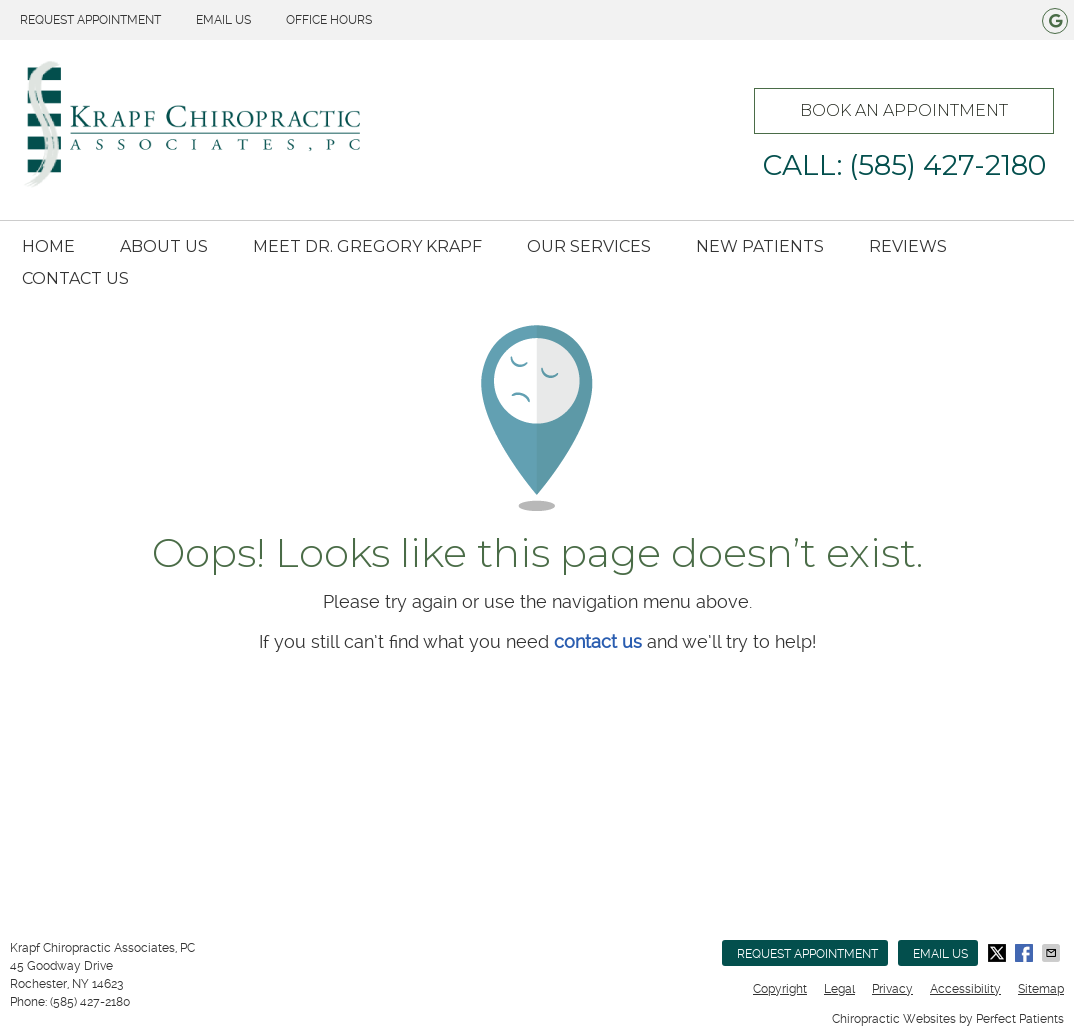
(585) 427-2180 (90, 1002)
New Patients (760, 246)
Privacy (892, 989)
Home (48, 246)
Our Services (589, 246)
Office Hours (329, 20)
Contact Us (75, 278)
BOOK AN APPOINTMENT (904, 110)
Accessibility (965, 989)
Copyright (780, 989)
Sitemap (1041, 989)
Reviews (908, 246)
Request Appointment (90, 20)
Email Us (223, 20)
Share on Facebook (1026, 953)
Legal (839, 989)
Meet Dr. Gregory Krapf (367, 246)
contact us (598, 641)
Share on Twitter (999, 953)
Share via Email (1053, 953)
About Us (164, 246)
